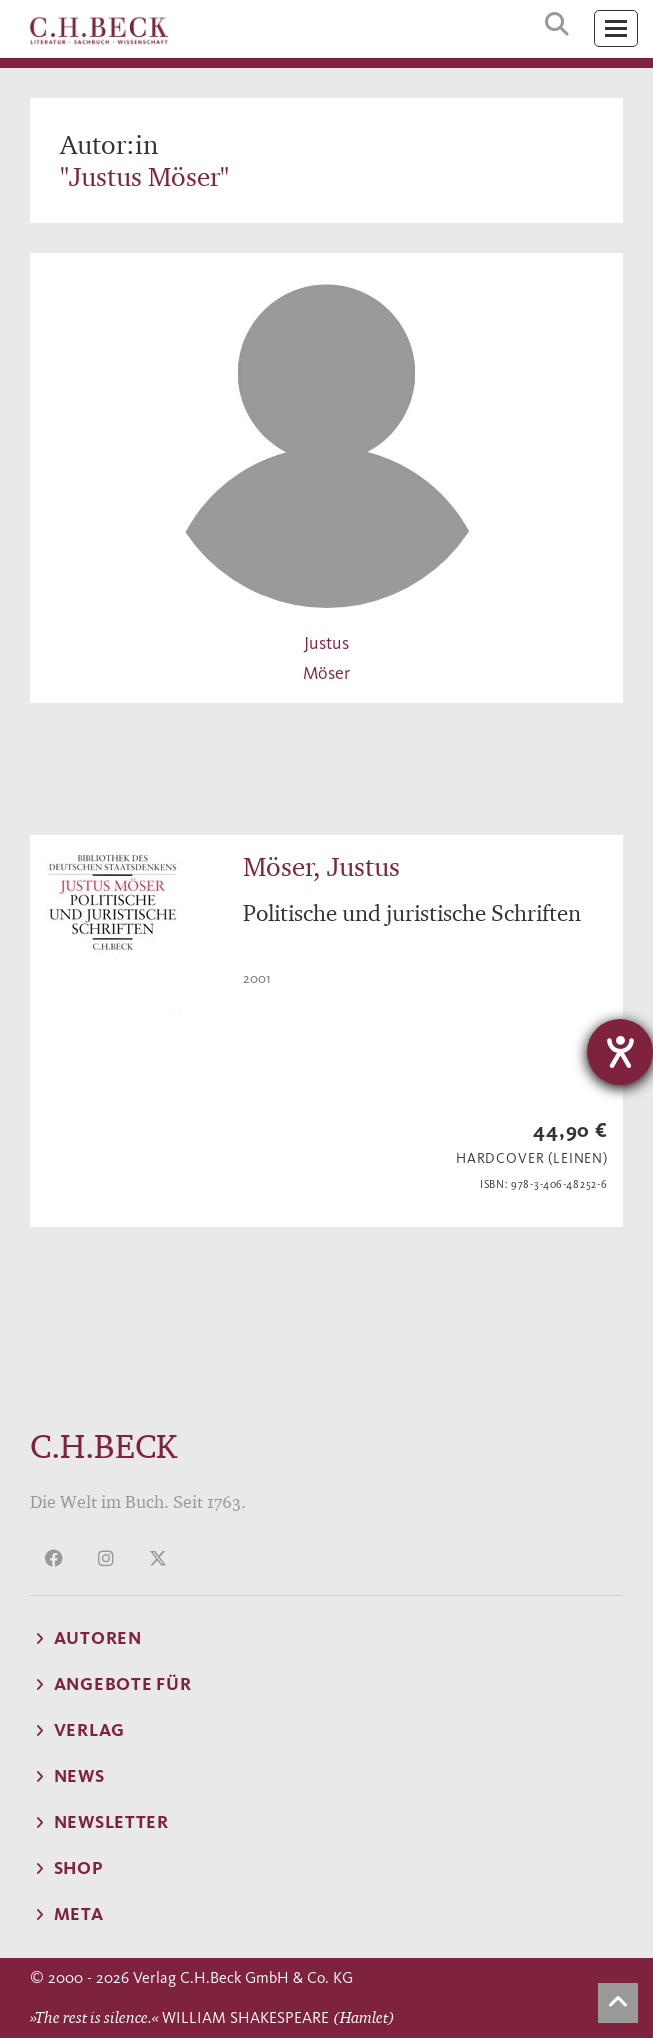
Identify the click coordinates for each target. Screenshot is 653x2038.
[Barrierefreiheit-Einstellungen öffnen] (620, 1052)
